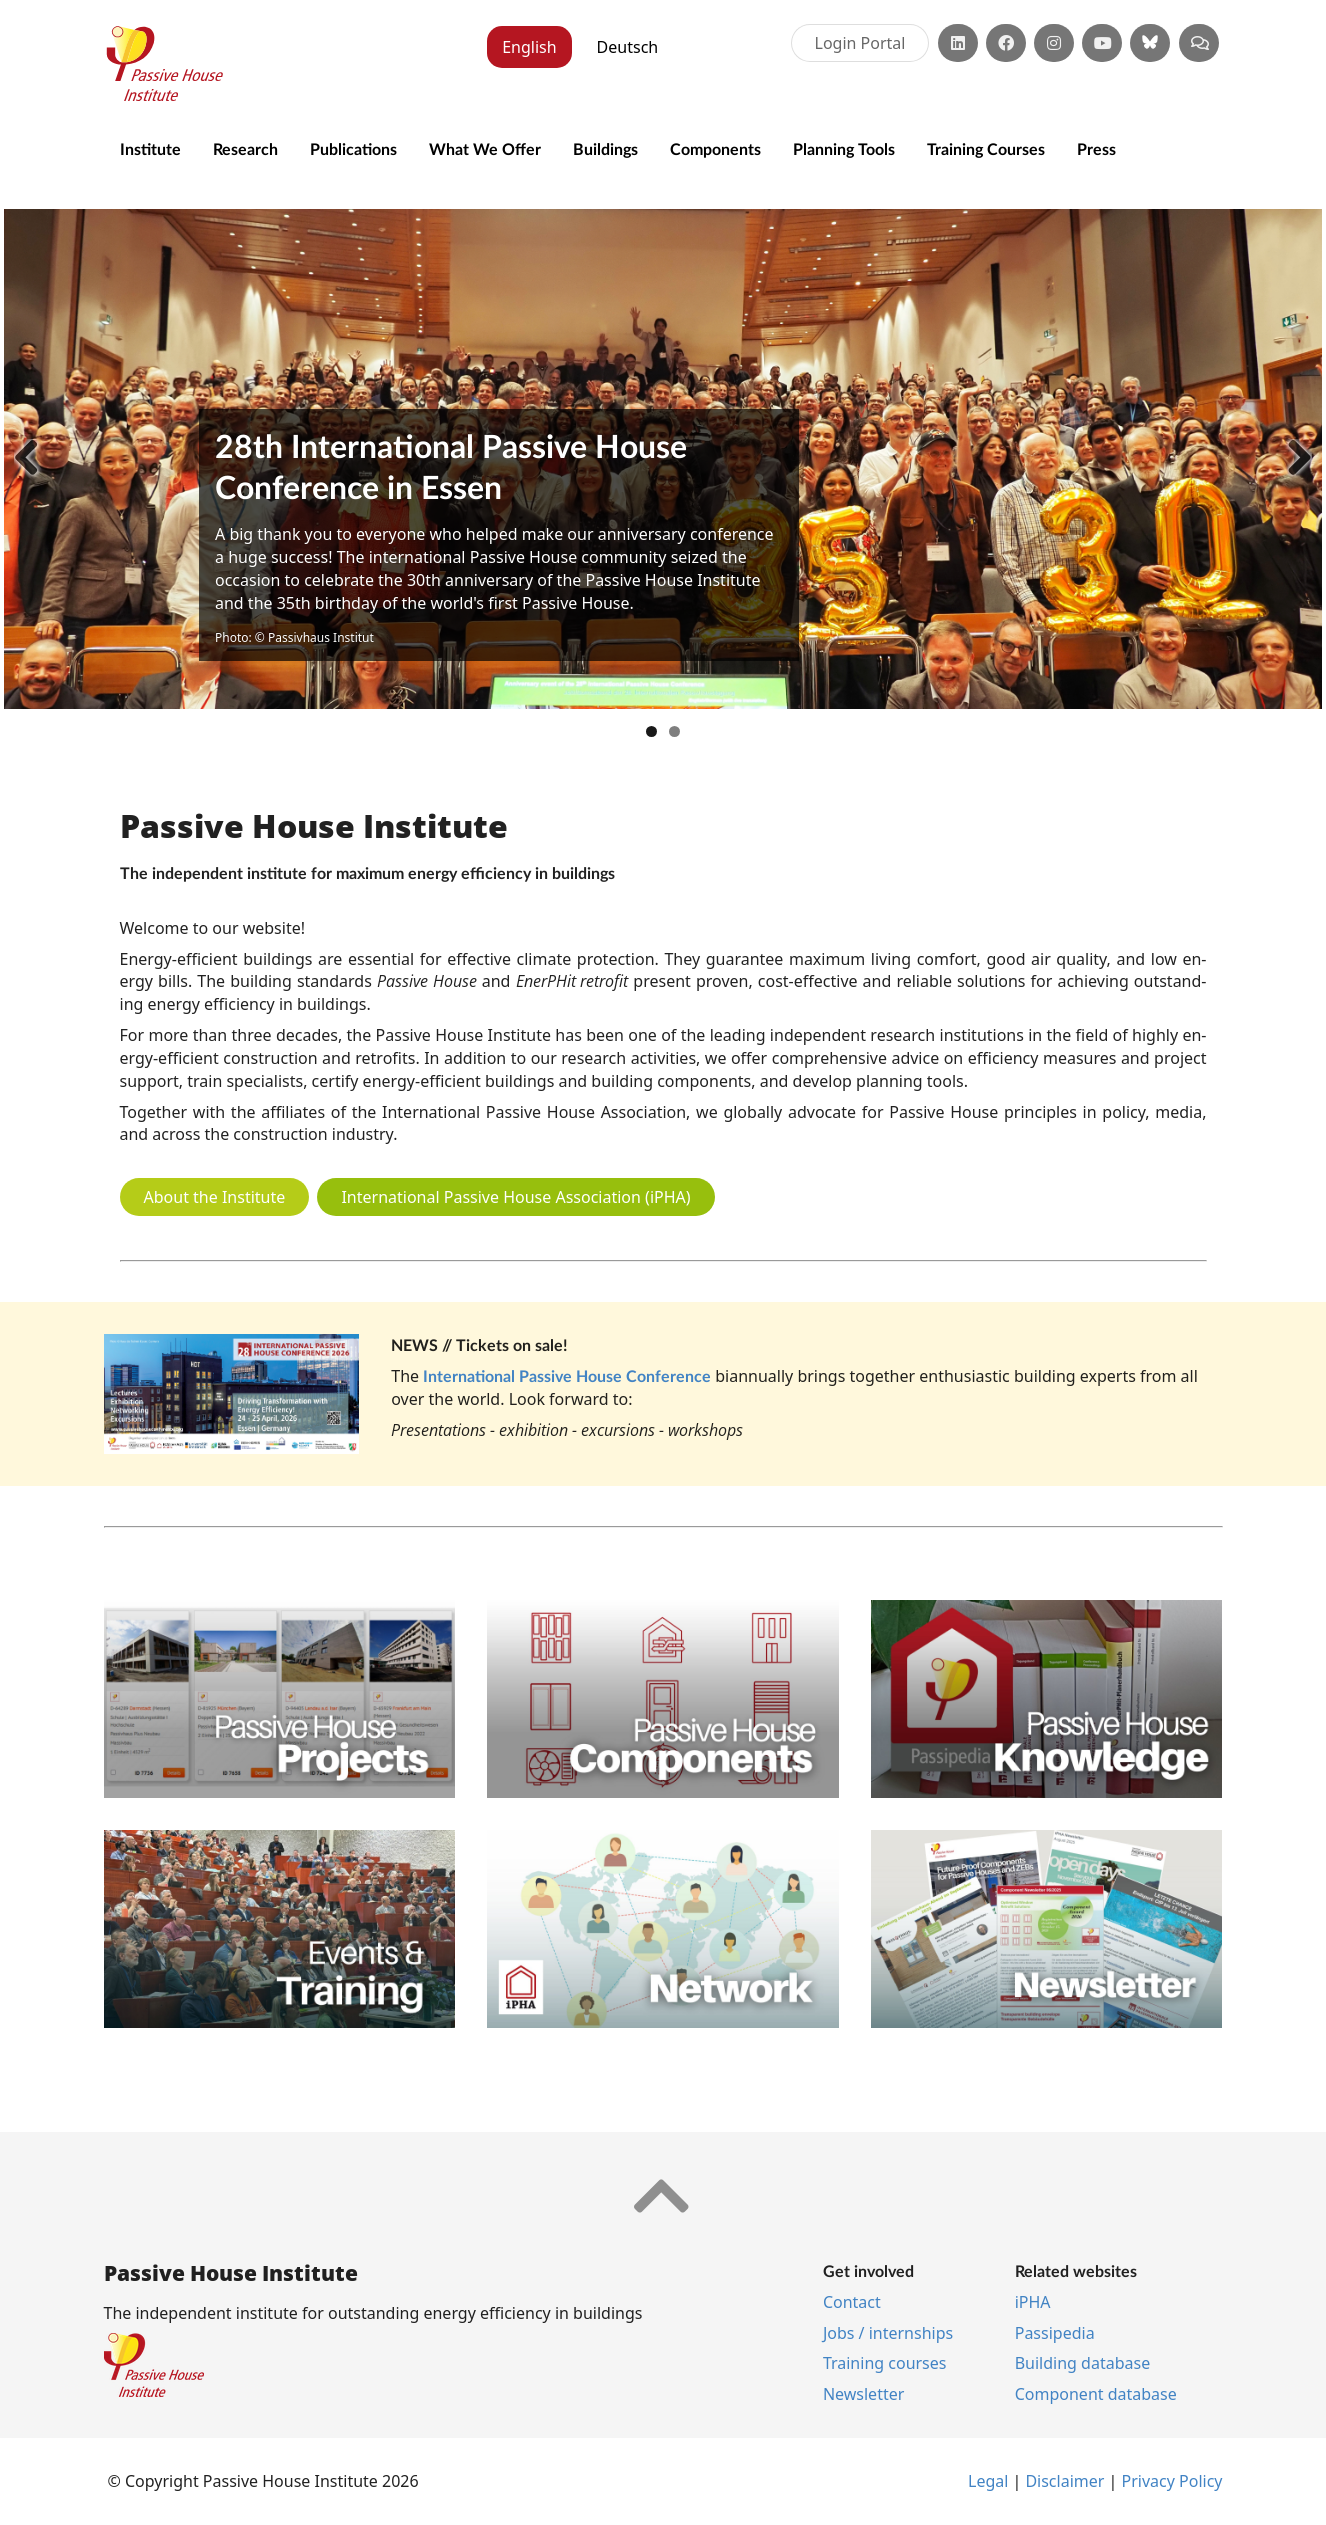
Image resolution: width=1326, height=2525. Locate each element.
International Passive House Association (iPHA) (515, 1197)
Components (715, 148)
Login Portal (860, 43)
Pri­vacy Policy (1172, 2481)
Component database (1096, 2394)
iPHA (1033, 2302)
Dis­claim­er (1064, 2481)
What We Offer (485, 148)
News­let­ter (863, 2394)
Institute (150, 148)
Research (245, 148)
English (529, 47)
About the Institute (215, 1197)
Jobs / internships (888, 2333)
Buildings (605, 148)
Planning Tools (844, 148)
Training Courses (986, 148)
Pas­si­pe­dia (1055, 2333)
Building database (1082, 2363)
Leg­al (990, 2481)
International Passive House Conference (567, 1375)
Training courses (885, 2363)
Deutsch (628, 47)
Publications (353, 148)
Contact (852, 2302)
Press (1096, 148)
